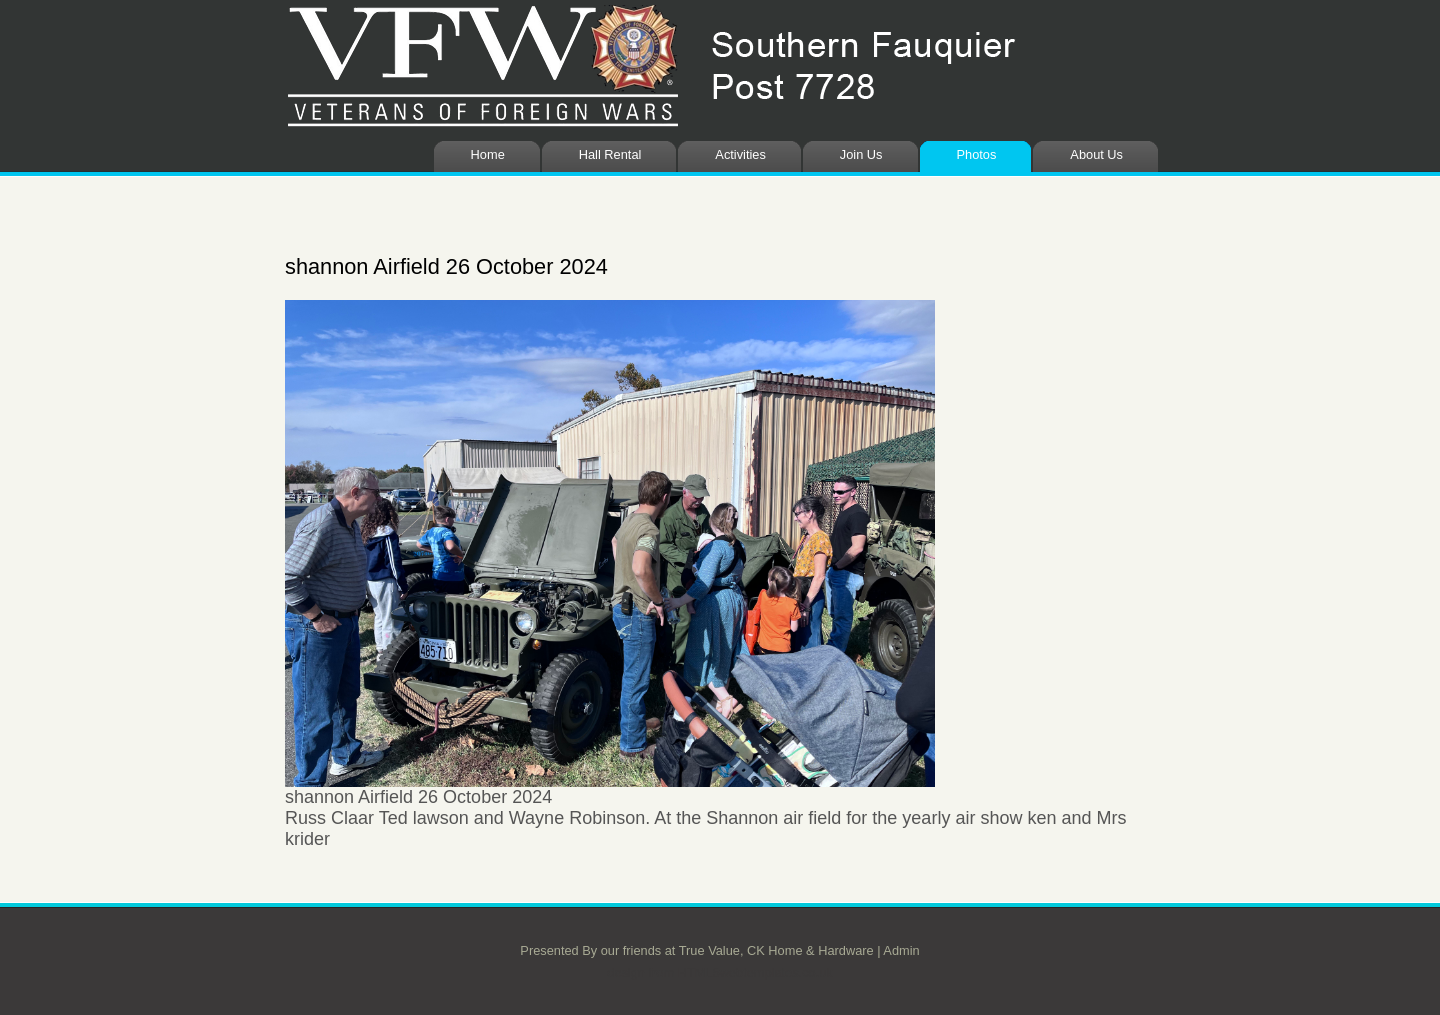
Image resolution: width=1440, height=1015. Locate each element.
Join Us (861, 154)
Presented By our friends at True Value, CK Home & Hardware (696, 950)
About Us (1096, 154)
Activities (740, 154)
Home (488, 154)
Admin (901, 950)
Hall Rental (610, 154)
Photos (977, 154)
